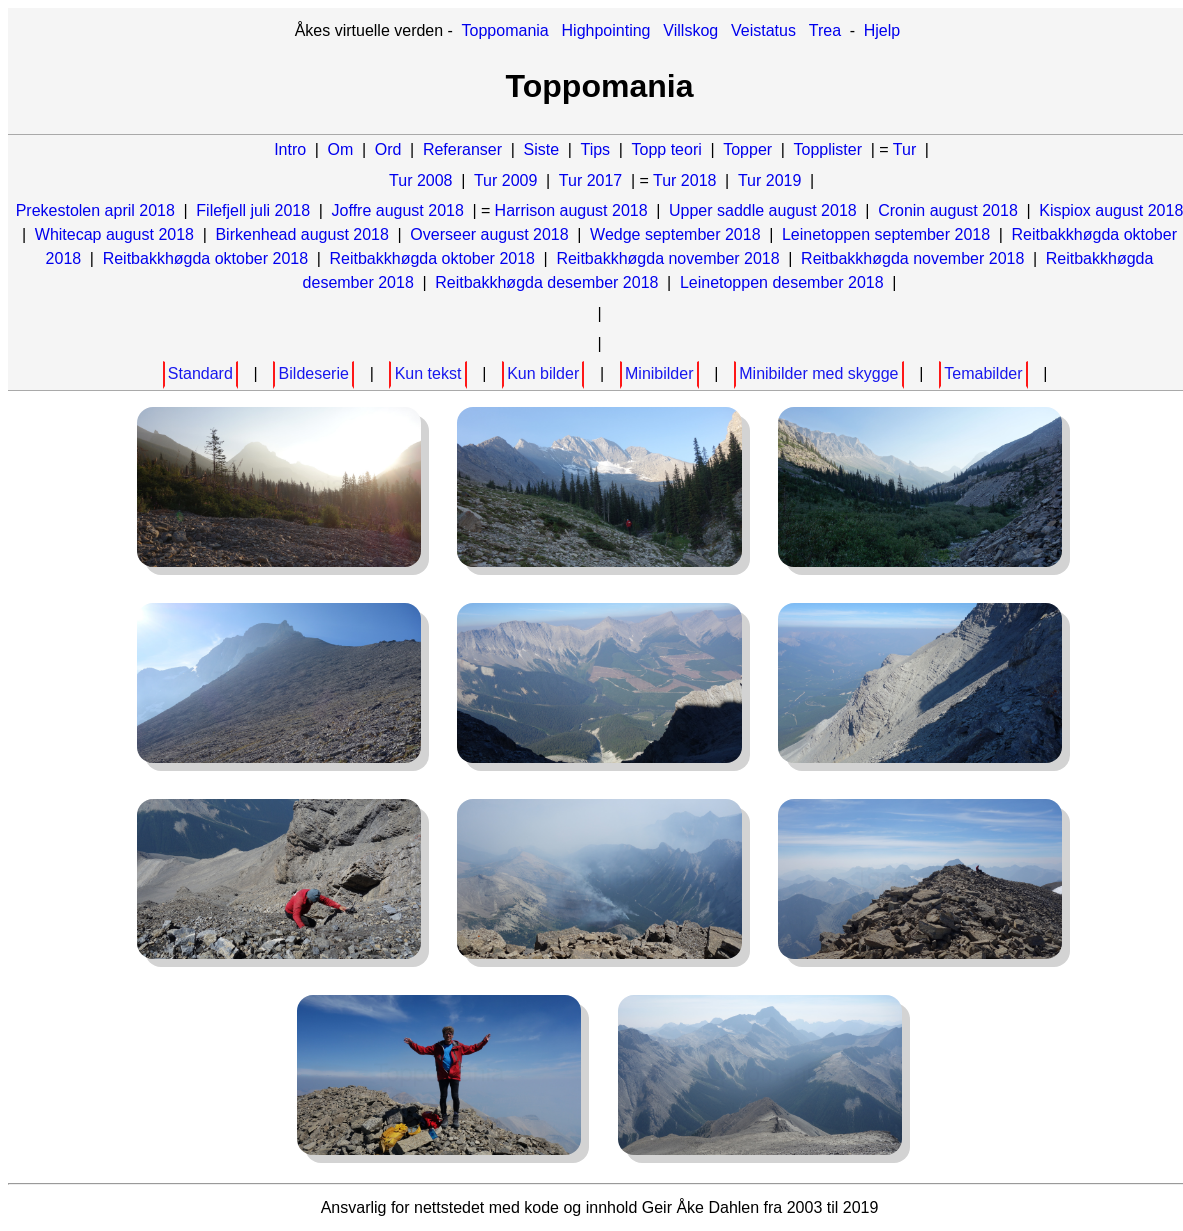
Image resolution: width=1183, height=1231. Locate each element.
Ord (388, 149)
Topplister (828, 149)
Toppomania (505, 30)
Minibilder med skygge (818, 373)
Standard (200, 373)
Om (341, 149)
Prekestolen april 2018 (95, 210)
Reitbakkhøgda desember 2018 (546, 282)
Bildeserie (314, 373)
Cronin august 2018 (948, 210)
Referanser (462, 149)
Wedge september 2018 (675, 234)
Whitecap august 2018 (114, 234)
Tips (595, 149)
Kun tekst (428, 373)
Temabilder (983, 373)
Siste (541, 149)
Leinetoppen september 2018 (886, 234)
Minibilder (659, 373)
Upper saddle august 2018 (763, 210)
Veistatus (763, 30)
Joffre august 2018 (398, 210)
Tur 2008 (420, 180)
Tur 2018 (684, 180)
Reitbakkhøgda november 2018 (667, 258)
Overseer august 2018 (489, 234)
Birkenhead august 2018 (301, 234)
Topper (747, 149)
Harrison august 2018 (571, 210)
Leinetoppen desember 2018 (782, 282)
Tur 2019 (769, 180)
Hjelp (882, 30)
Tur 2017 (590, 180)
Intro (290, 149)
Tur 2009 (505, 180)
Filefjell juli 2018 (253, 210)
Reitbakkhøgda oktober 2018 (205, 258)
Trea (825, 30)
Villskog (690, 30)
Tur (904, 149)
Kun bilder (543, 373)
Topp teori (667, 149)
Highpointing (606, 30)
